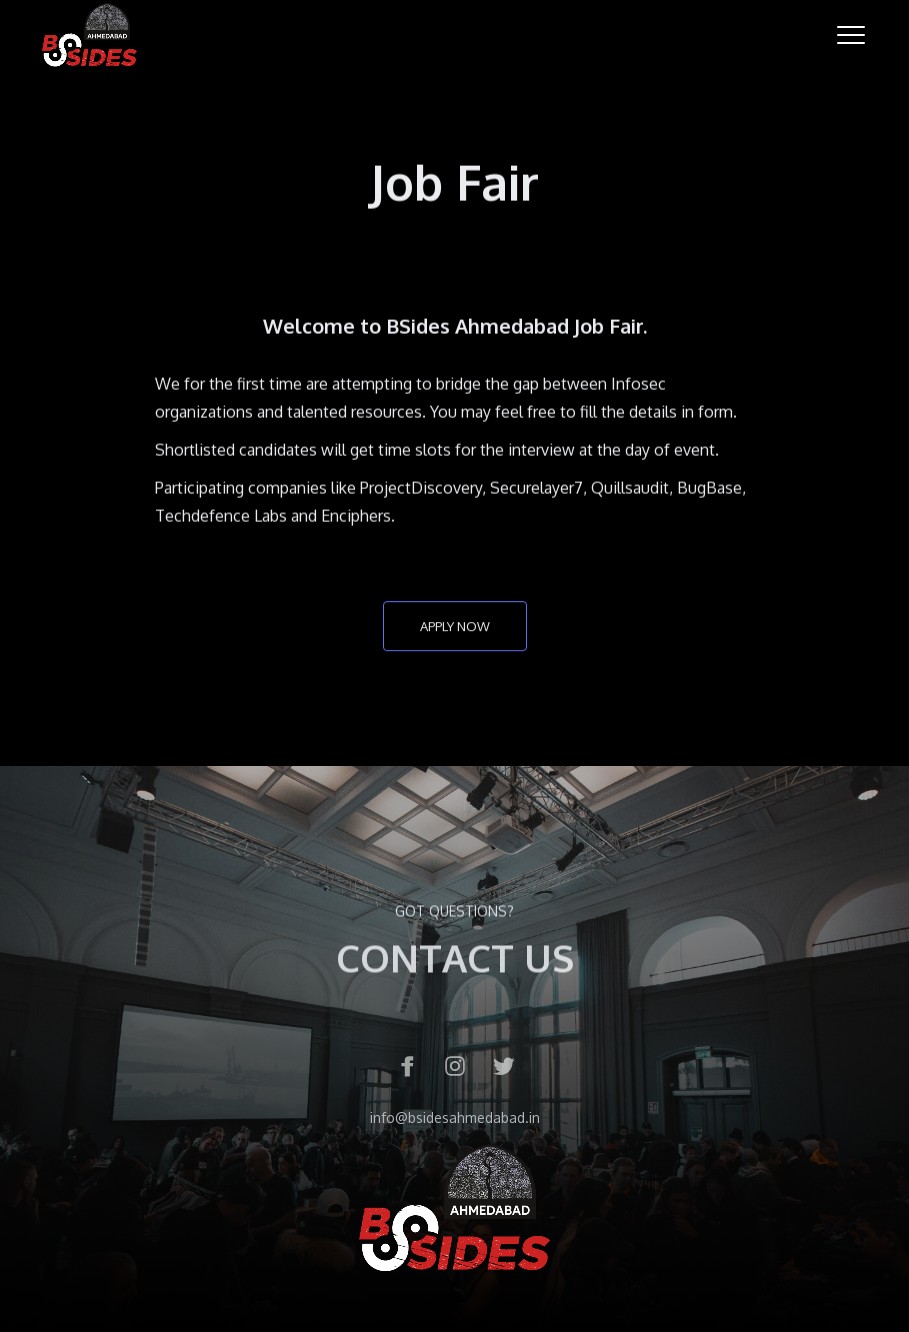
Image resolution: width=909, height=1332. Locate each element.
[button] (851, 35)
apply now (455, 628)
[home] (89, 35)
